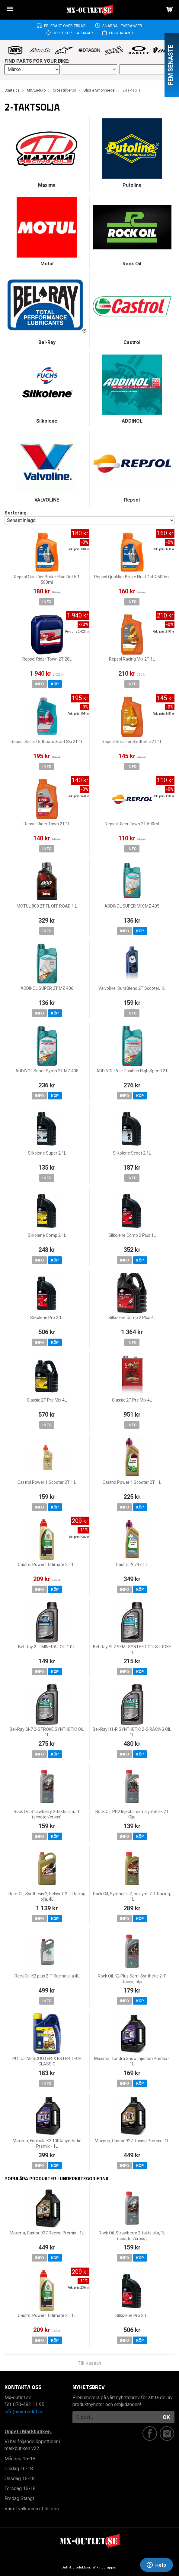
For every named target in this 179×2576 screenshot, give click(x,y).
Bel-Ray (47, 342)
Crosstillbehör (64, 90)
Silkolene (46, 421)
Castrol (131, 342)
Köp (55, 684)
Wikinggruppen (105, 2567)
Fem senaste (170, 65)
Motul (46, 264)
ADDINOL (132, 421)
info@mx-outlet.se (24, 2412)
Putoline (132, 185)
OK (166, 2417)
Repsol (132, 500)
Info (46, 601)
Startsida (12, 90)
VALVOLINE (46, 500)
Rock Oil (132, 264)
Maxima (47, 185)
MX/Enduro (36, 90)
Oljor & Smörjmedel (99, 90)
